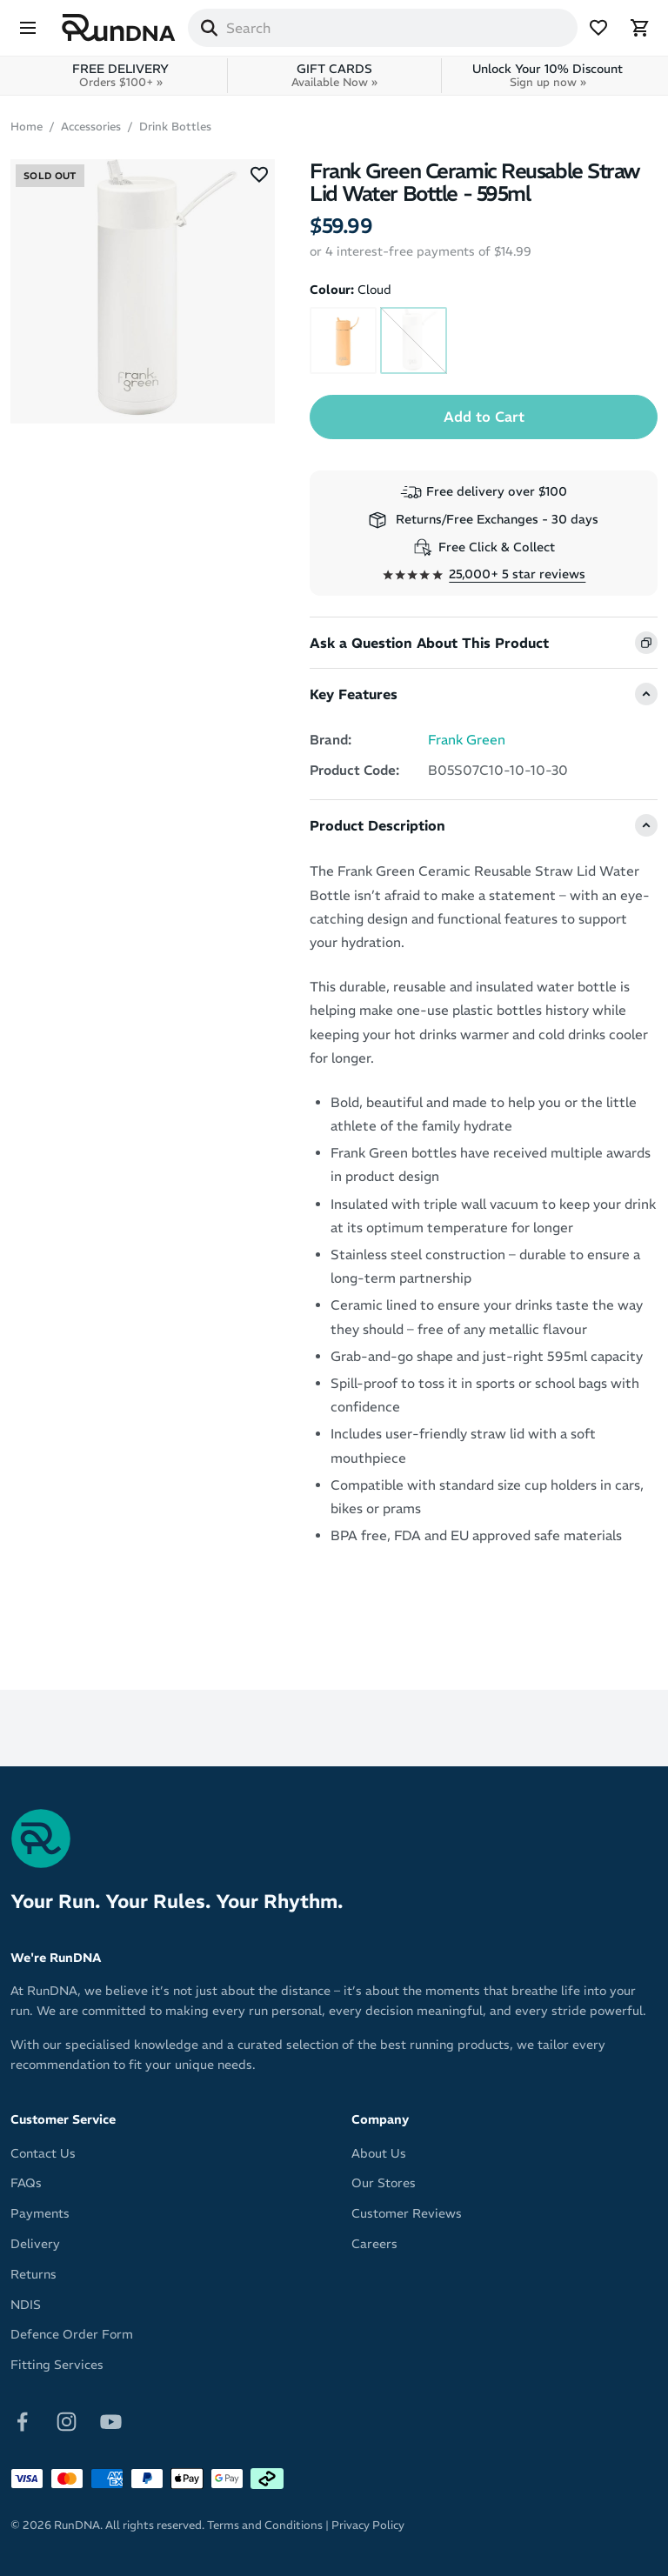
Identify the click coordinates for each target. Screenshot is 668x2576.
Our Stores (383, 2183)
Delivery (35, 2244)
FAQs (26, 2183)
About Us (378, 2153)
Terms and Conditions (265, 2525)
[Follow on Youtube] (111, 2420)
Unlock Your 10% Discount (547, 75)
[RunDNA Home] (119, 28)
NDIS (25, 2304)
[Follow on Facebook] (22, 2420)
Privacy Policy (367, 2525)
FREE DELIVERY (120, 75)
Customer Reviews (406, 2213)
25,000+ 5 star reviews (517, 574)
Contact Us (43, 2153)
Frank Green (466, 739)
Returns (33, 2274)
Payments (40, 2213)
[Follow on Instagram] (66, 2420)
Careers (374, 2244)
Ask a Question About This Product (429, 642)
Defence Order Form (71, 2334)
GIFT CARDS (334, 75)
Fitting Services (57, 2364)
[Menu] (28, 28)
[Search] (209, 27)
